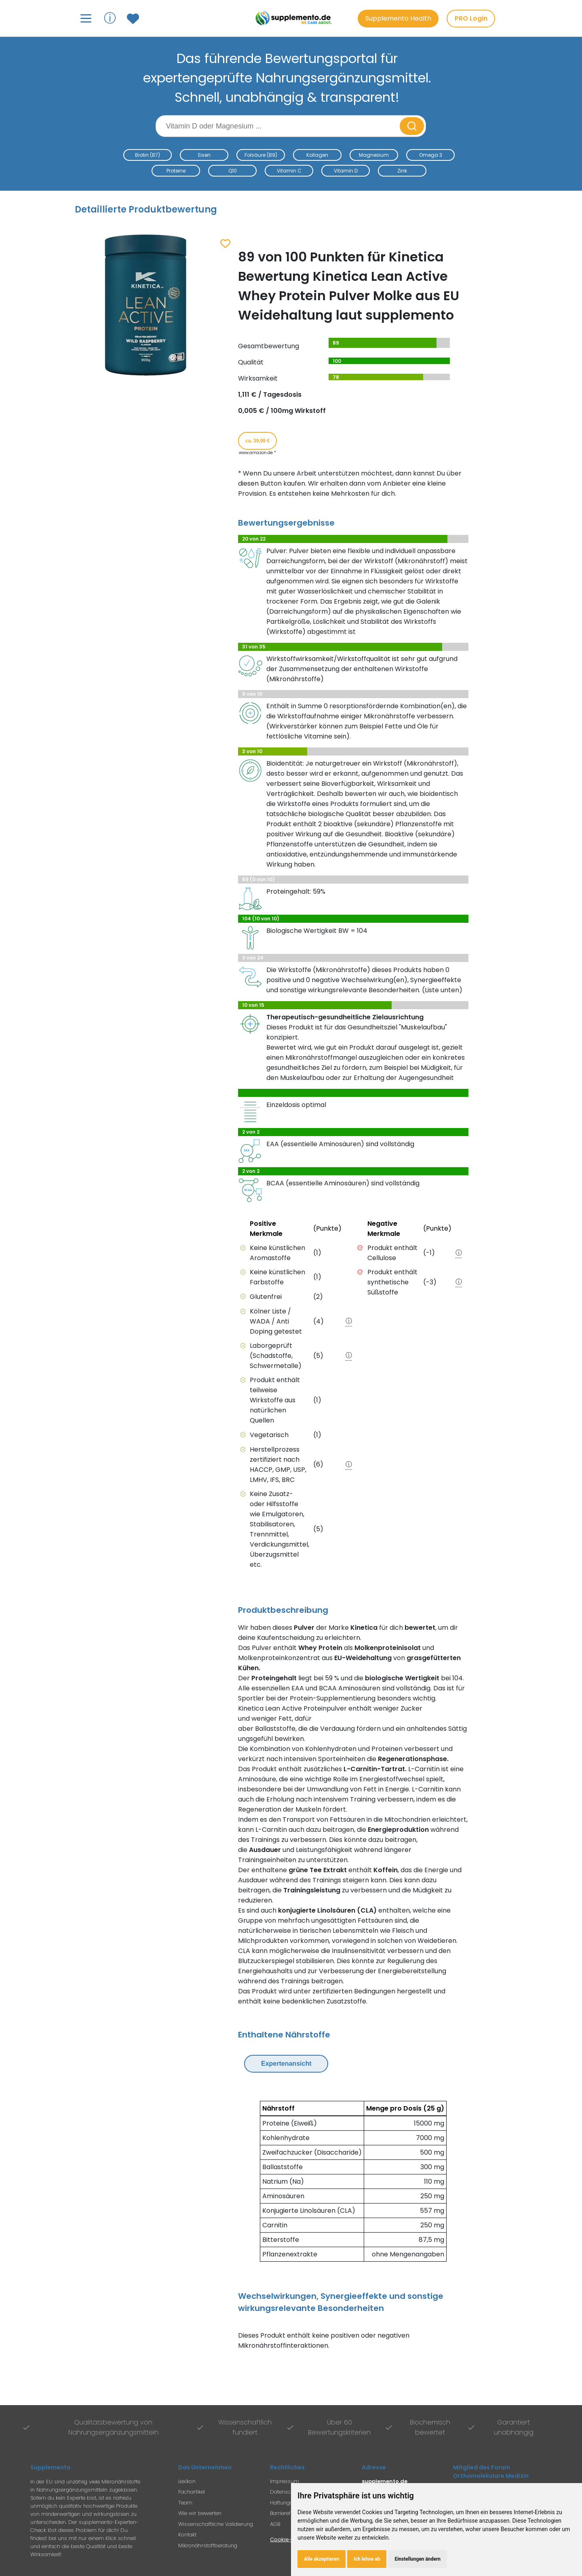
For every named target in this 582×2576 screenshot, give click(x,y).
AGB (275, 2524)
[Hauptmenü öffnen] (86, 18)
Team (185, 2503)
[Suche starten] (412, 126)
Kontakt (187, 2534)
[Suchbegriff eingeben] (278, 126)
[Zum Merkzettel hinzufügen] (225, 244)
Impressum (284, 2481)
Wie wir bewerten (199, 2513)
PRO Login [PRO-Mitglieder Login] (471, 18)
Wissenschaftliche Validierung (215, 2524)
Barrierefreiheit (288, 2513)
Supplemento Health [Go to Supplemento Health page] (398, 18)
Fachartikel (191, 2492)
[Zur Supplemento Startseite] (295, 18)
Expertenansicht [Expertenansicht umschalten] (286, 2063)
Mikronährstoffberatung (207, 2545)
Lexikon (187, 2481)
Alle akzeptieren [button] (321, 2559)
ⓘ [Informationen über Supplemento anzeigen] (110, 18)
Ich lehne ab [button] (367, 2559)
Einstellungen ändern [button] (417, 2559)
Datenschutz (286, 2492)
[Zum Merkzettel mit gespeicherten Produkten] (134, 18)
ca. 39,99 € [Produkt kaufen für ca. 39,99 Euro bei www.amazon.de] (257, 441)
